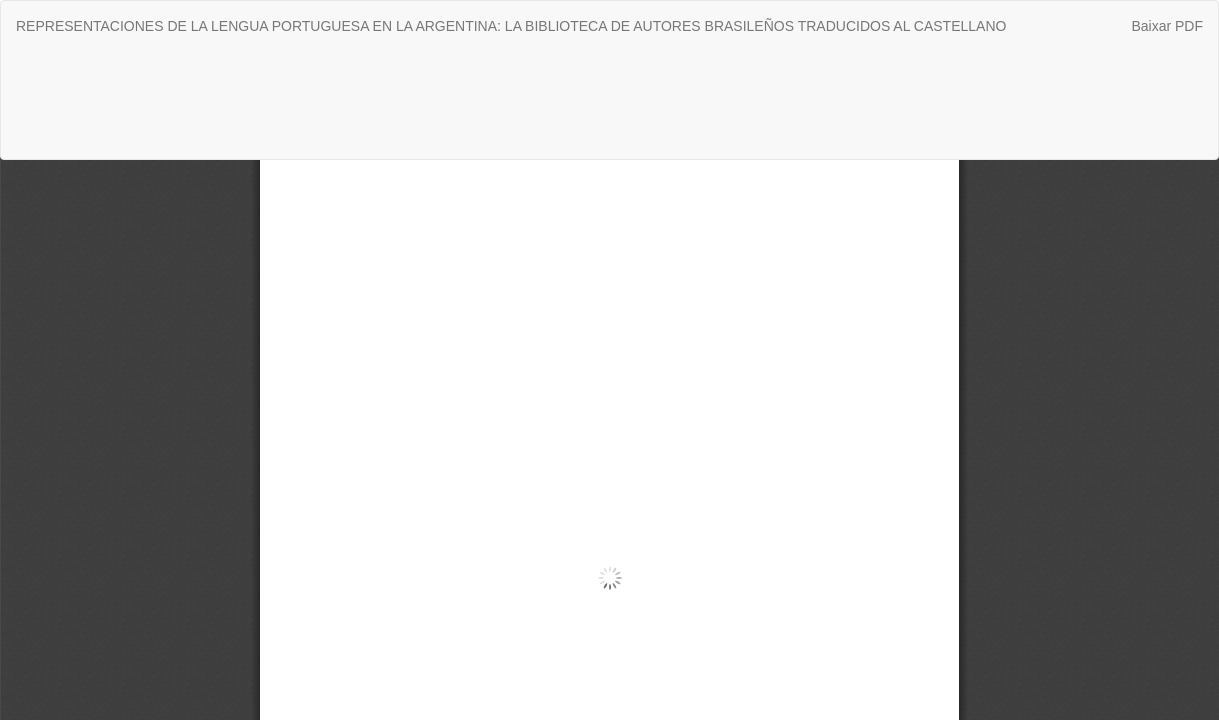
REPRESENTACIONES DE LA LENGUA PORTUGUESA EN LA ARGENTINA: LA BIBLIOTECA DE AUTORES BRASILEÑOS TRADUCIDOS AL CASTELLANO (511, 26)
